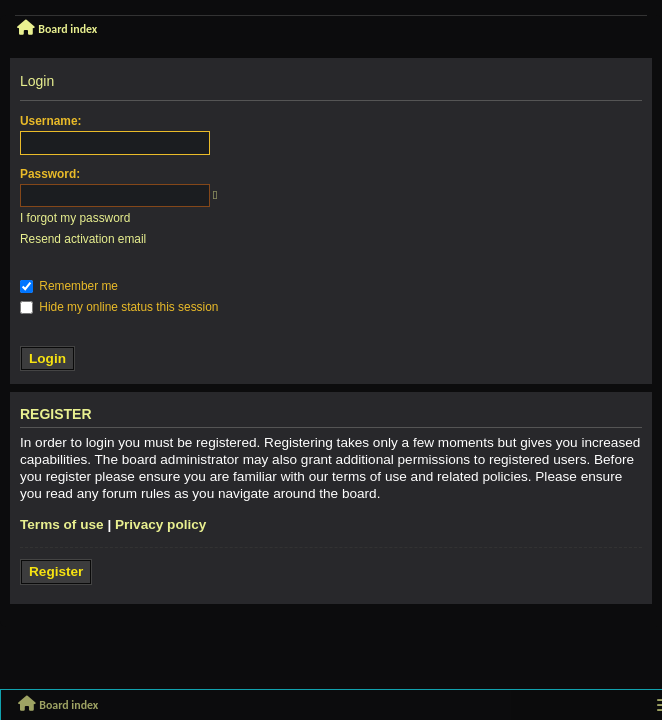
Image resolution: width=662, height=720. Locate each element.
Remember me (69, 286)
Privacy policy (160, 524)
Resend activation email (83, 239)
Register (56, 571)
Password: (50, 174)
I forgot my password (75, 218)
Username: (50, 121)
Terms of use (62, 524)
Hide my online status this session (119, 307)
